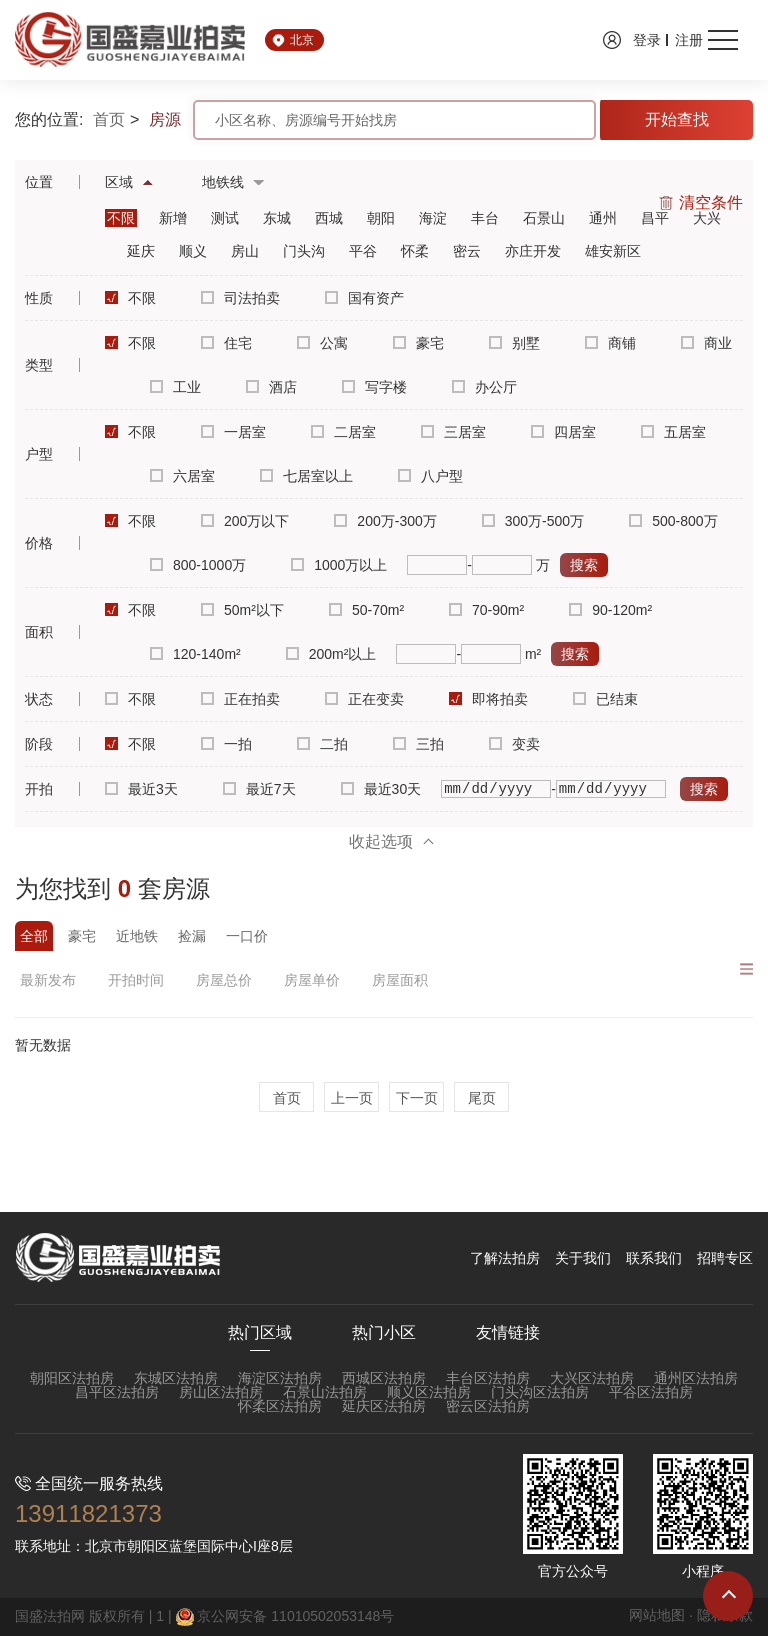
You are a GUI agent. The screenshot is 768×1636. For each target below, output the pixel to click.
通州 (603, 218)
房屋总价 (227, 980)
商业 (706, 343)
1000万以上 (339, 565)
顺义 (193, 251)
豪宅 (418, 343)
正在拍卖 (240, 699)
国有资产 (364, 298)
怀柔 (415, 251)
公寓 (322, 343)
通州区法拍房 (696, 1378)
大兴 (707, 218)
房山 (245, 251)
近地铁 (137, 936)
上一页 (352, 1098)
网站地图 (657, 1615)
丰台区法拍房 (488, 1378)
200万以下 (245, 521)
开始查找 (677, 119)
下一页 (417, 1098)
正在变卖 (364, 699)
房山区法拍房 (221, 1392)
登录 (647, 40)
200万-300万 (385, 521)
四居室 (563, 432)
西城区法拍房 (384, 1378)
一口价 (247, 936)
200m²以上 (331, 654)
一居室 (233, 432)
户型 (39, 454)
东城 (277, 218)
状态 (39, 699)
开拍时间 (139, 980)
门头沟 (304, 251)
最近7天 (259, 789)
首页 (109, 120)
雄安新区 (613, 251)
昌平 (655, 218)
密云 (467, 251)
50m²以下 (242, 610)
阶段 (39, 744)
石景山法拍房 (325, 1392)
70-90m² (486, 610)
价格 (39, 543)
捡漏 (192, 936)
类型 (39, 365)
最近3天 (141, 789)
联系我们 (654, 1258)
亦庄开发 (533, 251)
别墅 (514, 343)
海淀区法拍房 (280, 1378)
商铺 (610, 343)
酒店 (271, 387)
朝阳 (381, 218)
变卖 (514, 744)
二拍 (322, 744)
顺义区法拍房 (429, 1392)
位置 (39, 182)
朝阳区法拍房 (72, 1378)
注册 (689, 40)
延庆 (141, 251)
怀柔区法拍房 (280, 1406)
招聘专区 (725, 1258)
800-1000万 (198, 565)
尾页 (482, 1098)
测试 (225, 218)
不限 (121, 218)
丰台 (485, 218)
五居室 (673, 432)
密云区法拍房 (488, 1406)
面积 (39, 632)
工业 (175, 387)
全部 (34, 936)
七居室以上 (306, 476)
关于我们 (583, 1258)
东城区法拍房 (176, 1378)
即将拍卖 (488, 699)
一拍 (226, 744)
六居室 (182, 476)
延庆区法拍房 (384, 1406)
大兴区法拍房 (592, 1378)
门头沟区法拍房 (540, 1392)
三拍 (418, 744)
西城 (329, 218)
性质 (39, 298)
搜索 (584, 565)
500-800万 (673, 521)
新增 (173, 218)
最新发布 (51, 980)
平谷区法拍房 (651, 1392)
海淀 (433, 218)
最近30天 (381, 789)
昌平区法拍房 (117, 1392)
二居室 (343, 432)
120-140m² (195, 654)
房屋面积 (403, 980)
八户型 (430, 476)
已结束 (605, 699)
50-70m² (366, 610)
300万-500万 (533, 521)
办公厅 (484, 387)
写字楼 (374, 387)
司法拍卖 (240, 298)
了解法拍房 (505, 1258)
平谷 (363, 251)
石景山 (544, 218)
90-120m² (610, 610)
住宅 (226, 343)
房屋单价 (315, 980)
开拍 (39, 789)
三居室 (453, 432)
